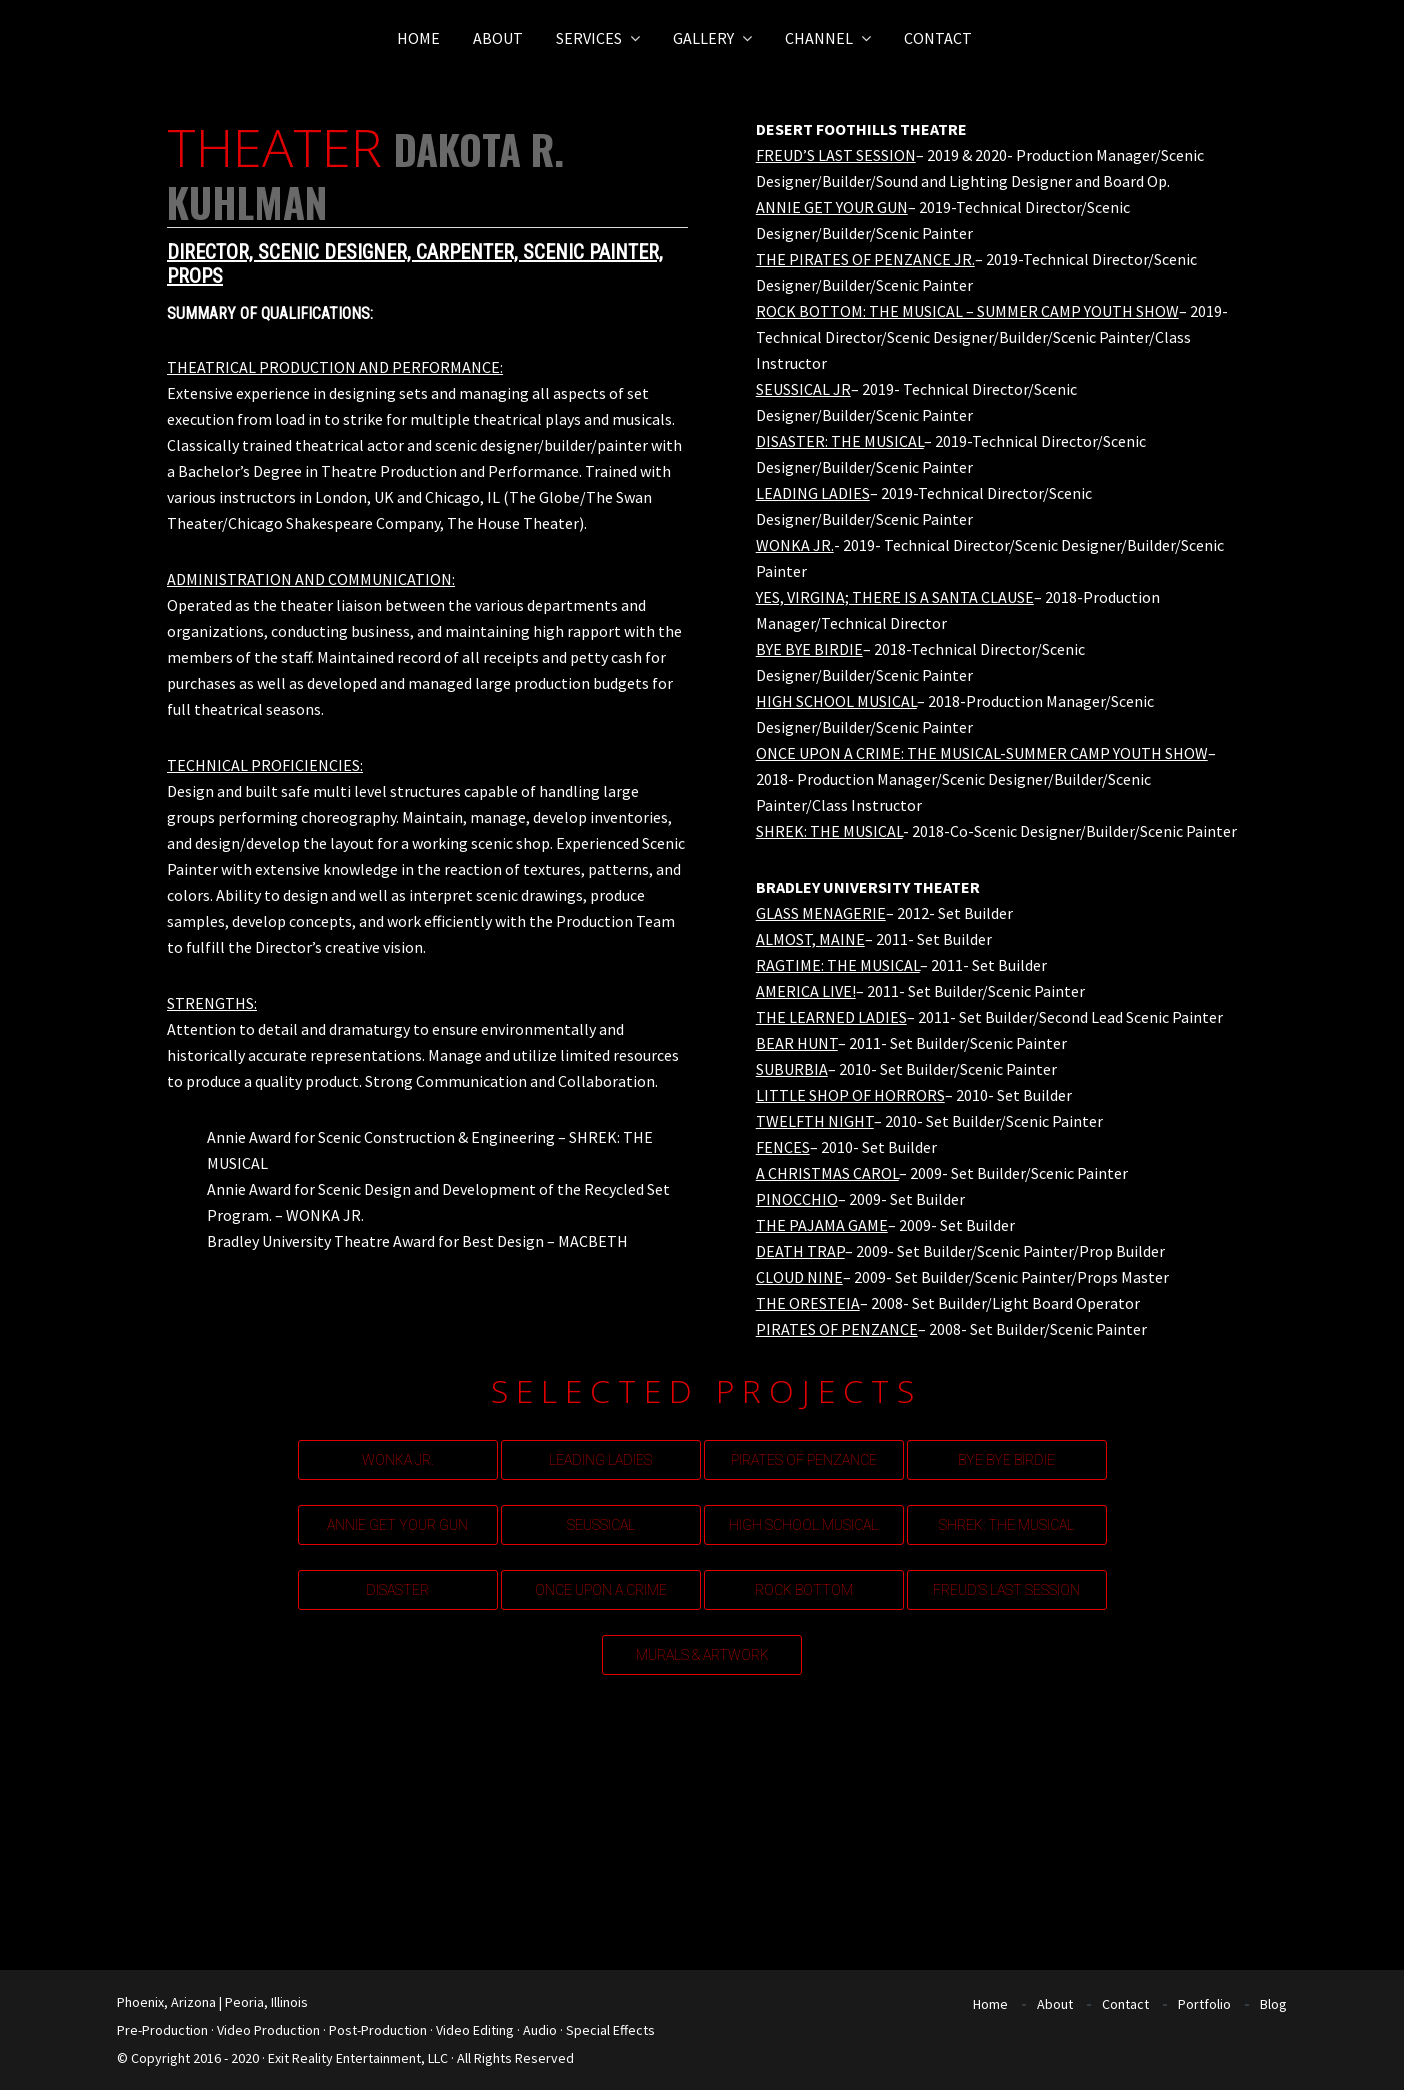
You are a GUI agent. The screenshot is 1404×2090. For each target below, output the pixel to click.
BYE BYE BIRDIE (1006, 1460)
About (1055, 2004)
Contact (1125, 2004)
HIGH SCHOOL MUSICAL (803, 1525)
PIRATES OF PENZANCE (804, 1460)
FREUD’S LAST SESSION (1006, 1590)
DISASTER (397, 1590)
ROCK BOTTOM (804, 1590)
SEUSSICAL (601, 1525)
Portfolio (1204, 2004)
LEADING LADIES (600, 1460)
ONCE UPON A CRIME (601, 1590)
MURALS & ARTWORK (702, 1655)
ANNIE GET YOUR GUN (397, 1525)
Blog (1273, 2004)
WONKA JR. (398, 1460)
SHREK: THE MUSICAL (1006, 1525)
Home (990, 2004)
